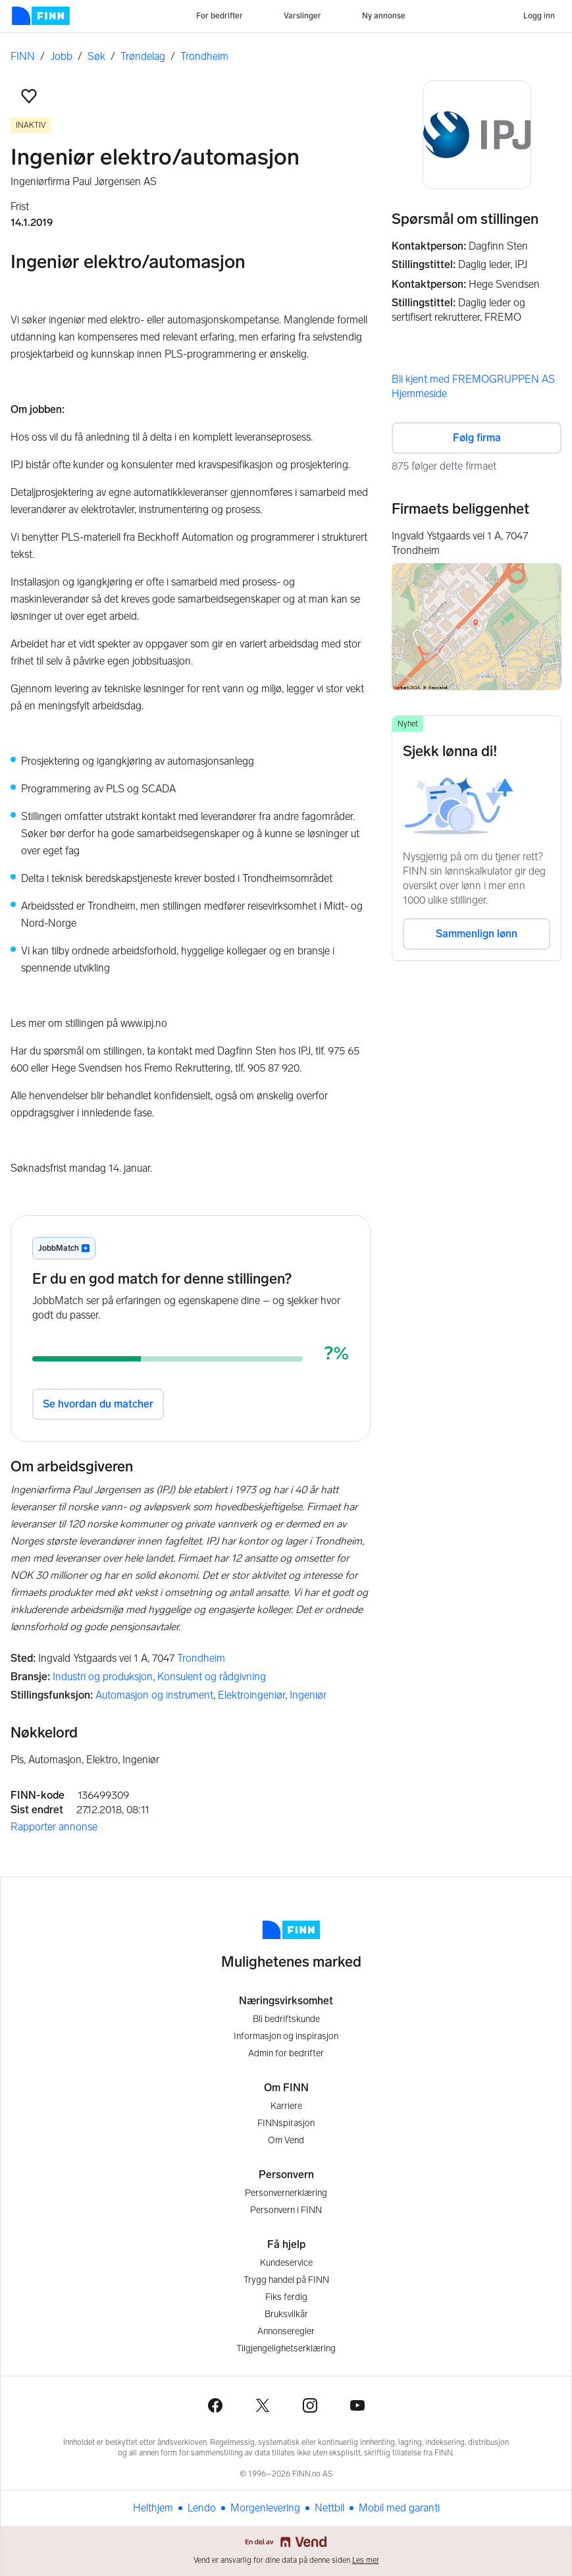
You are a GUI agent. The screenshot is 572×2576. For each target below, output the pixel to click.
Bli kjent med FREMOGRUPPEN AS (473, 379)
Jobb (61, 56)
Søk (96, 56)
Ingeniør (308, 1695)
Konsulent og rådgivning (211, 1676)
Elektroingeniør (251, 1695)
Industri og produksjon (103, 1676)
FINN (23, 56)
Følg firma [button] (477, 437)
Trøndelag (142, 56)
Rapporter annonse (54, 1827)
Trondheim (204, 56)
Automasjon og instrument (154, 1695)
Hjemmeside (419, 393)
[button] (29, 96)
